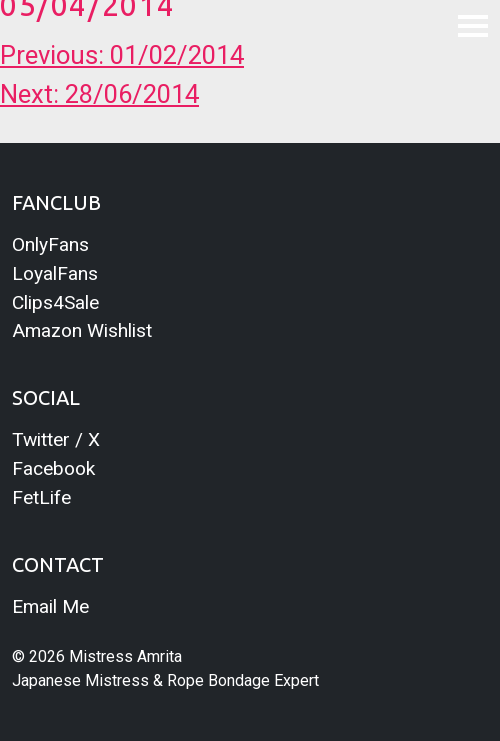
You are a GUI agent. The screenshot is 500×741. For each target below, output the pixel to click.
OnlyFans (50, 244)
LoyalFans (55, 273)
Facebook (53, 468)
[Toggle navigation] (473, 25)
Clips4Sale (55, 302)
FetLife (41, 497)
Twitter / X (56, 439)
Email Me (50, 606)
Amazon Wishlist (82, 330)
